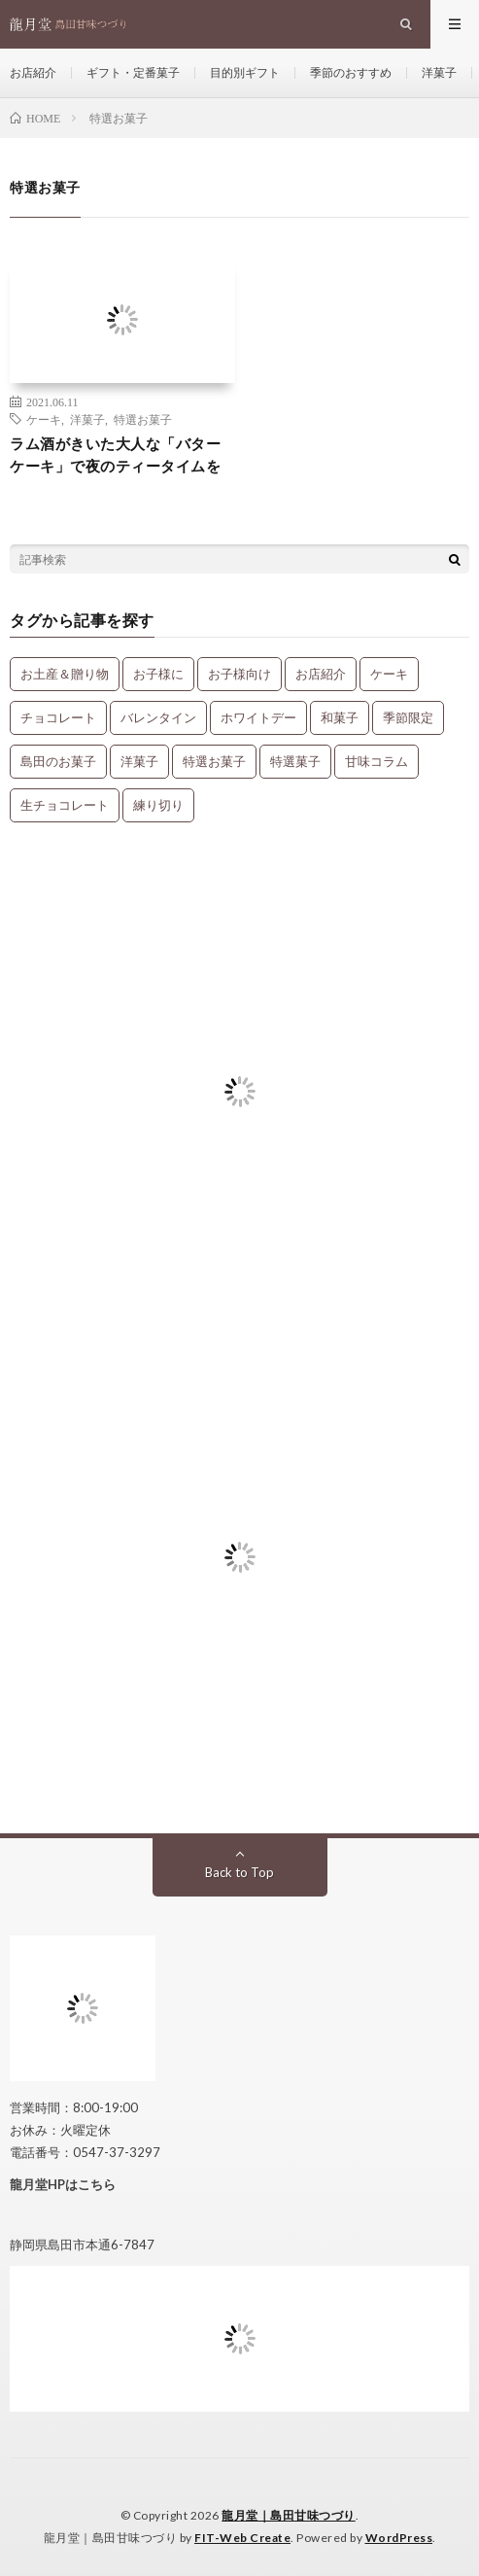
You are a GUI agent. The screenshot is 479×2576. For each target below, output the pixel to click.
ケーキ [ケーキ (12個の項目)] (389, 673)
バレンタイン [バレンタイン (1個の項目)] (158, 717)
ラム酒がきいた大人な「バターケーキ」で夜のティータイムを (115, 454)
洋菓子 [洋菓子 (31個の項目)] (139, 761)
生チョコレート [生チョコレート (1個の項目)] (64, 805)
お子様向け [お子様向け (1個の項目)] (239, 673)
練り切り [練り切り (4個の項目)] (158, 805)
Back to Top (239, 1872)
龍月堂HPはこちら (63, 2184)
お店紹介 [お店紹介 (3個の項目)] (320, 673)
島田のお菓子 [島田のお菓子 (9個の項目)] (58, 761)
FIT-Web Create (242, 2537)
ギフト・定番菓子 (133, 72)
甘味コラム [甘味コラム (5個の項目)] (376, 761)
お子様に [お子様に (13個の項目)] (158, 673)
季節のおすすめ (351, 72)
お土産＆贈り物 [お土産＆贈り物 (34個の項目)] (64, 673)
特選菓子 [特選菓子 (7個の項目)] (295, 761)
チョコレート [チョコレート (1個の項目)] (58, 717)
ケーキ (43, 419)
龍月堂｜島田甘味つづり (289, 2515)
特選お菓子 (143, 419)
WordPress (399, 2537)
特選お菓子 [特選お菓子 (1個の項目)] (214, 761)
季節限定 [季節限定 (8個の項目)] (408, 717)
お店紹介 (33, 72)
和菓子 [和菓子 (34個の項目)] (340, 717)
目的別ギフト (245, 72)
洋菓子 (439, 72)
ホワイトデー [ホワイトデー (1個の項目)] (258, 717)
